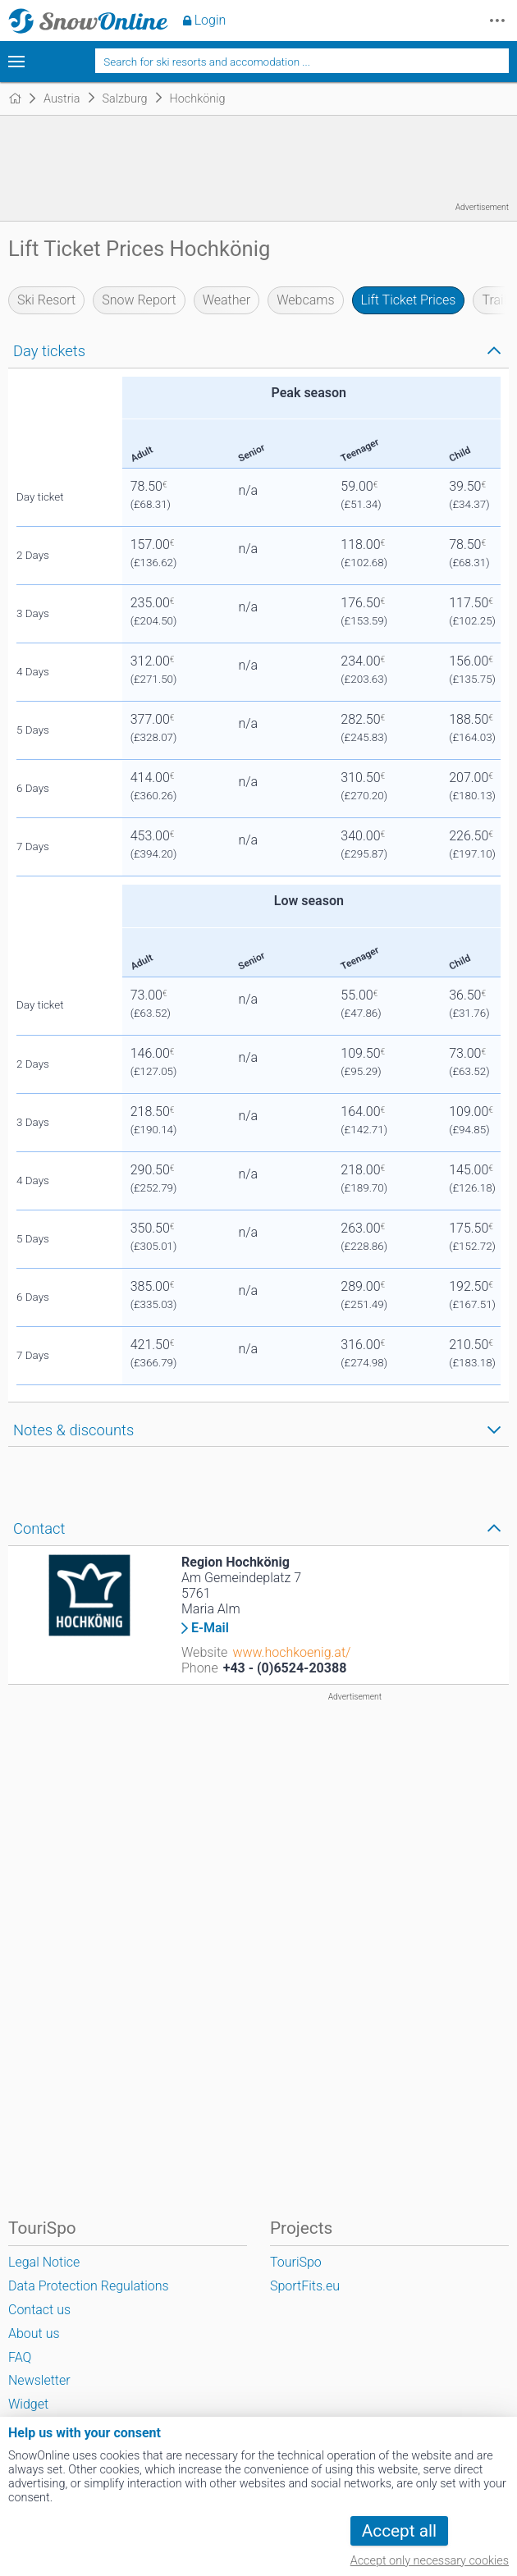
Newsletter (39, 2380)
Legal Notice (44, 2262)
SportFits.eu (305, 2286)
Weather (227, 300)
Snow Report (139, 300)
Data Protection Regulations (88, 2286)
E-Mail (210, 1628)
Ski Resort (46, 300)
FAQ (19, 2357)
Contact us (39, 2309)
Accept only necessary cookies (429, 2561)
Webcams (305, 300)
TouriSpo (296, 2262)
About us (34, 2333)
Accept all (399, 2531)
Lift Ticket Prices (408, 300)
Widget (28, 2404)
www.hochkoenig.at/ (291, 1652)
